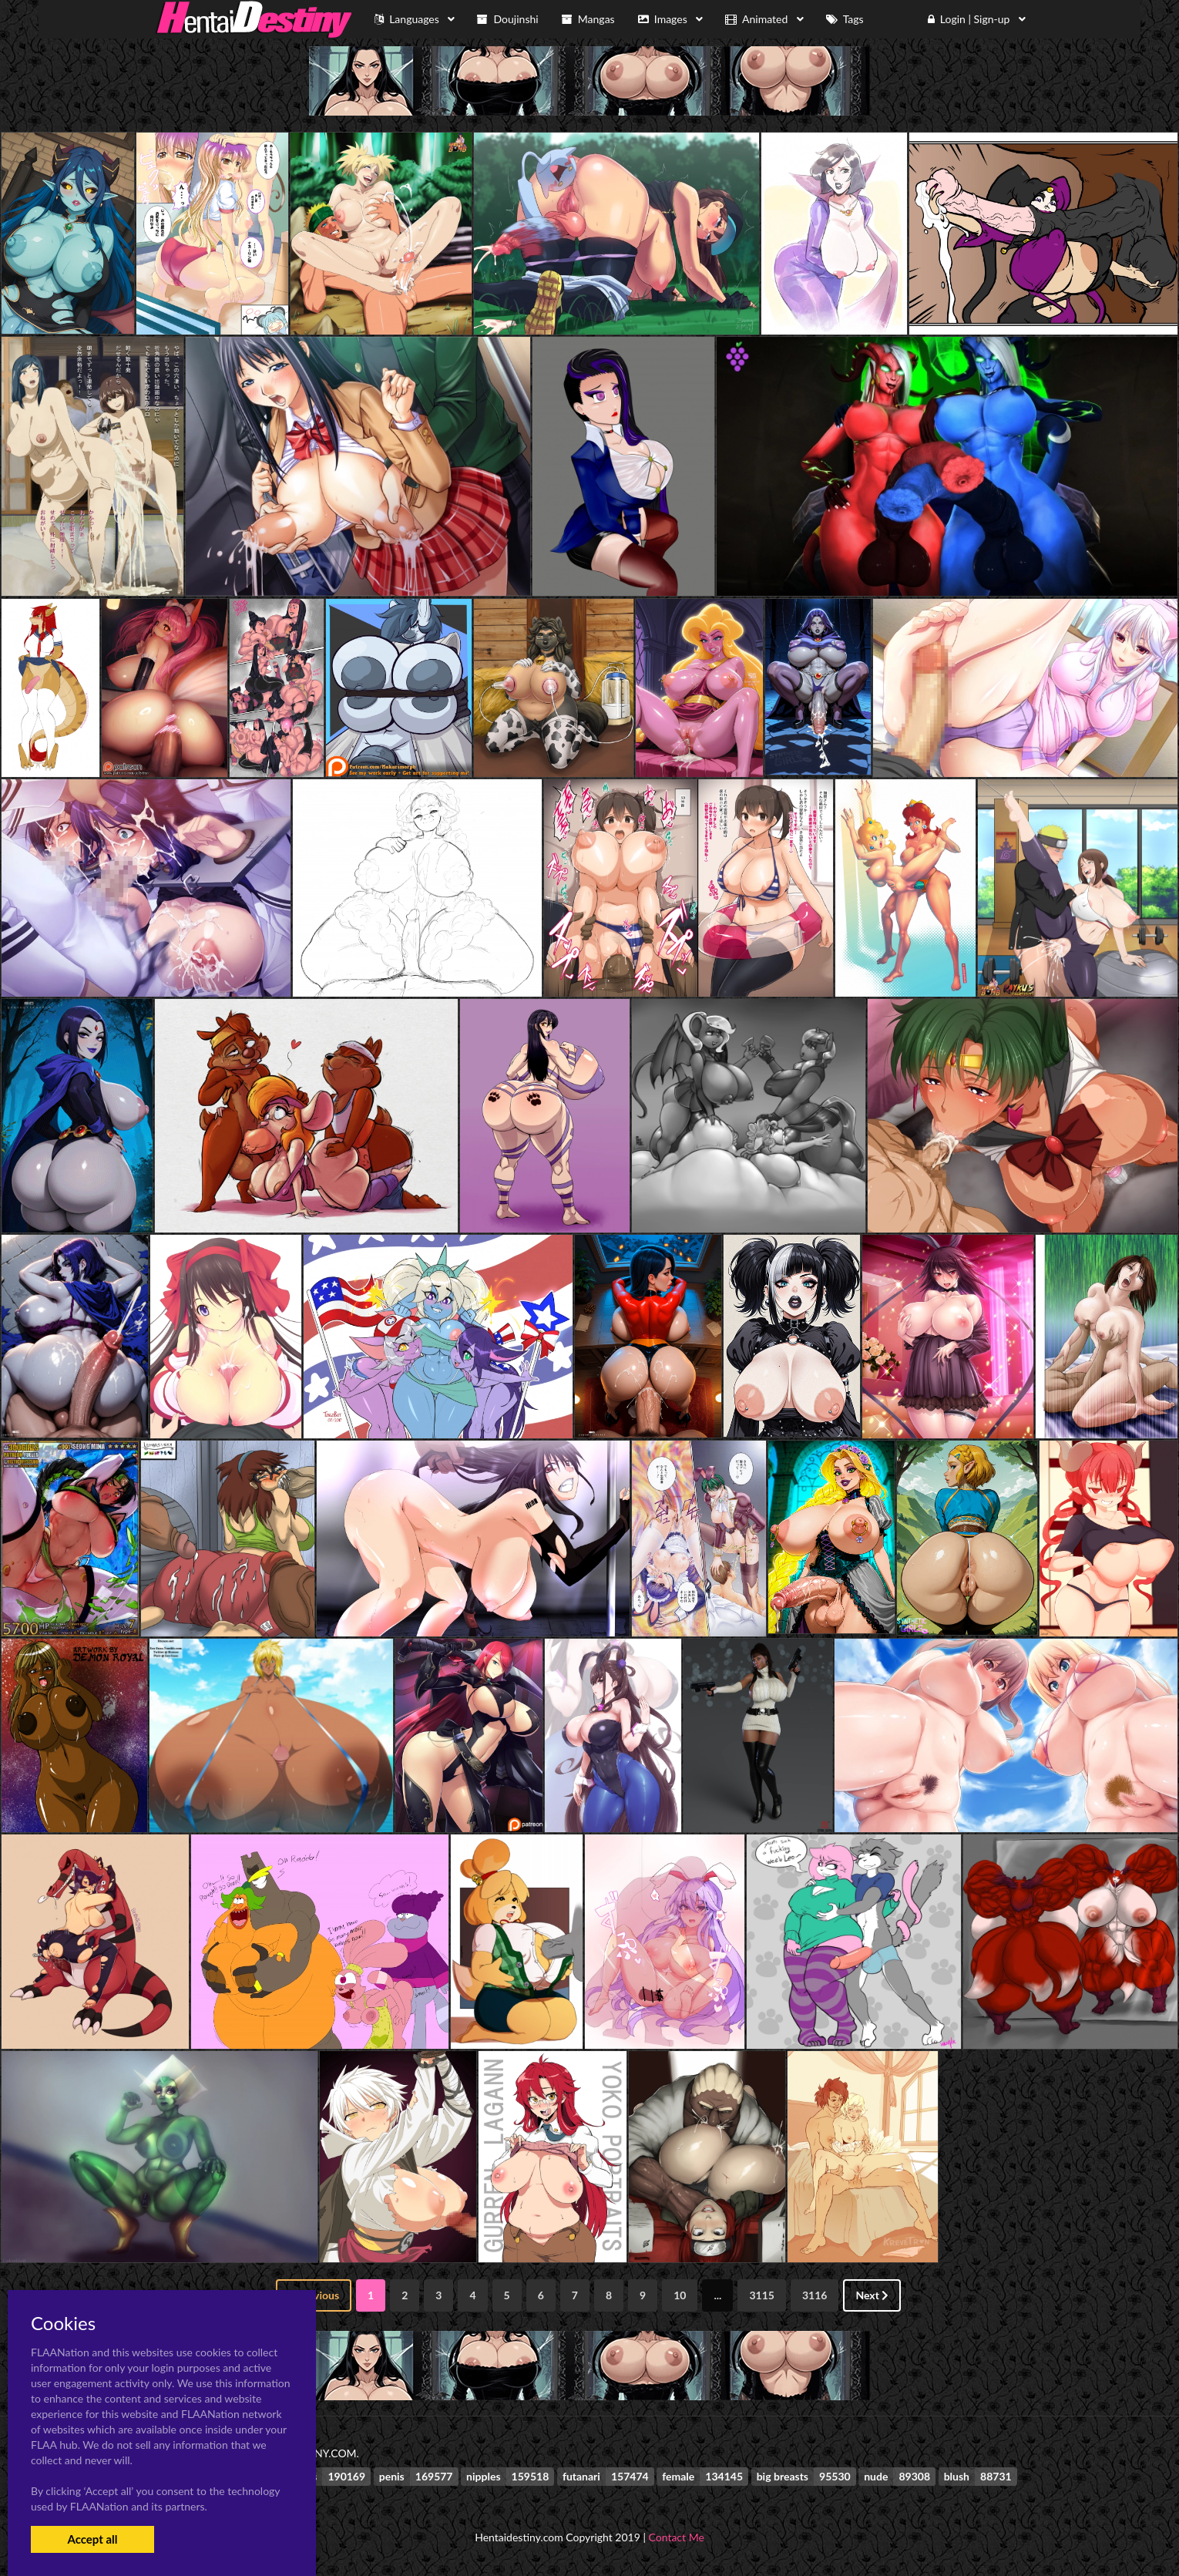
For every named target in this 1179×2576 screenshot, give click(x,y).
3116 (814, 2295)
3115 (761, 2295)
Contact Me (676, 2537)
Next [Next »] (871, 2295)
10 (679, 2295)
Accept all (92, 2539)
